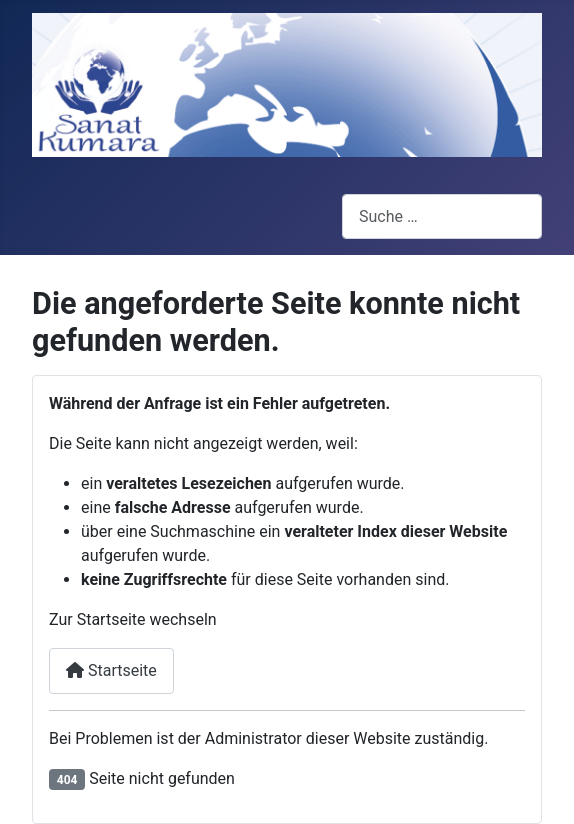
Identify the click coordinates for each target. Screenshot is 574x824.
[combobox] (442, 216)
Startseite (111, 670)
